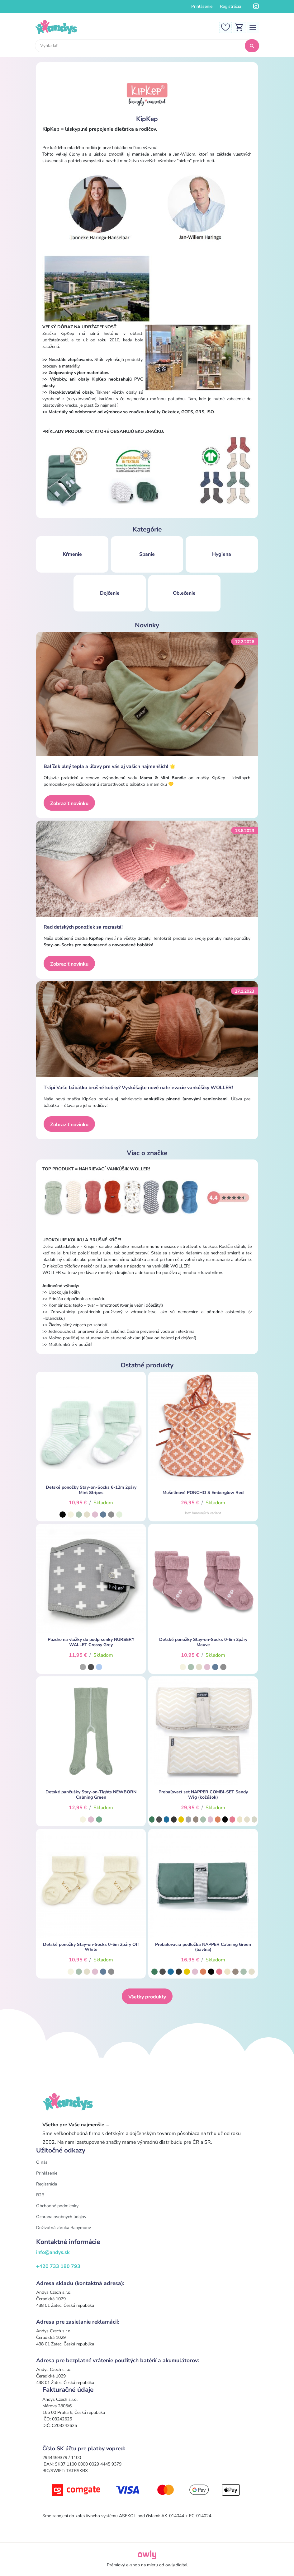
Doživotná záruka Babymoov (63, 2228)
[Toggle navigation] (253, 27)
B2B (40, 2195)
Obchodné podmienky (57, 2206)
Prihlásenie (201, 6)
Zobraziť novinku (69, 803)
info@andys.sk (53, 2252)
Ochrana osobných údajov (61, 2217)
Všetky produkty (147, 1996)
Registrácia (230, 6)
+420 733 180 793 (58, 2266)
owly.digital (176, 2565)
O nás (42, 2162)
